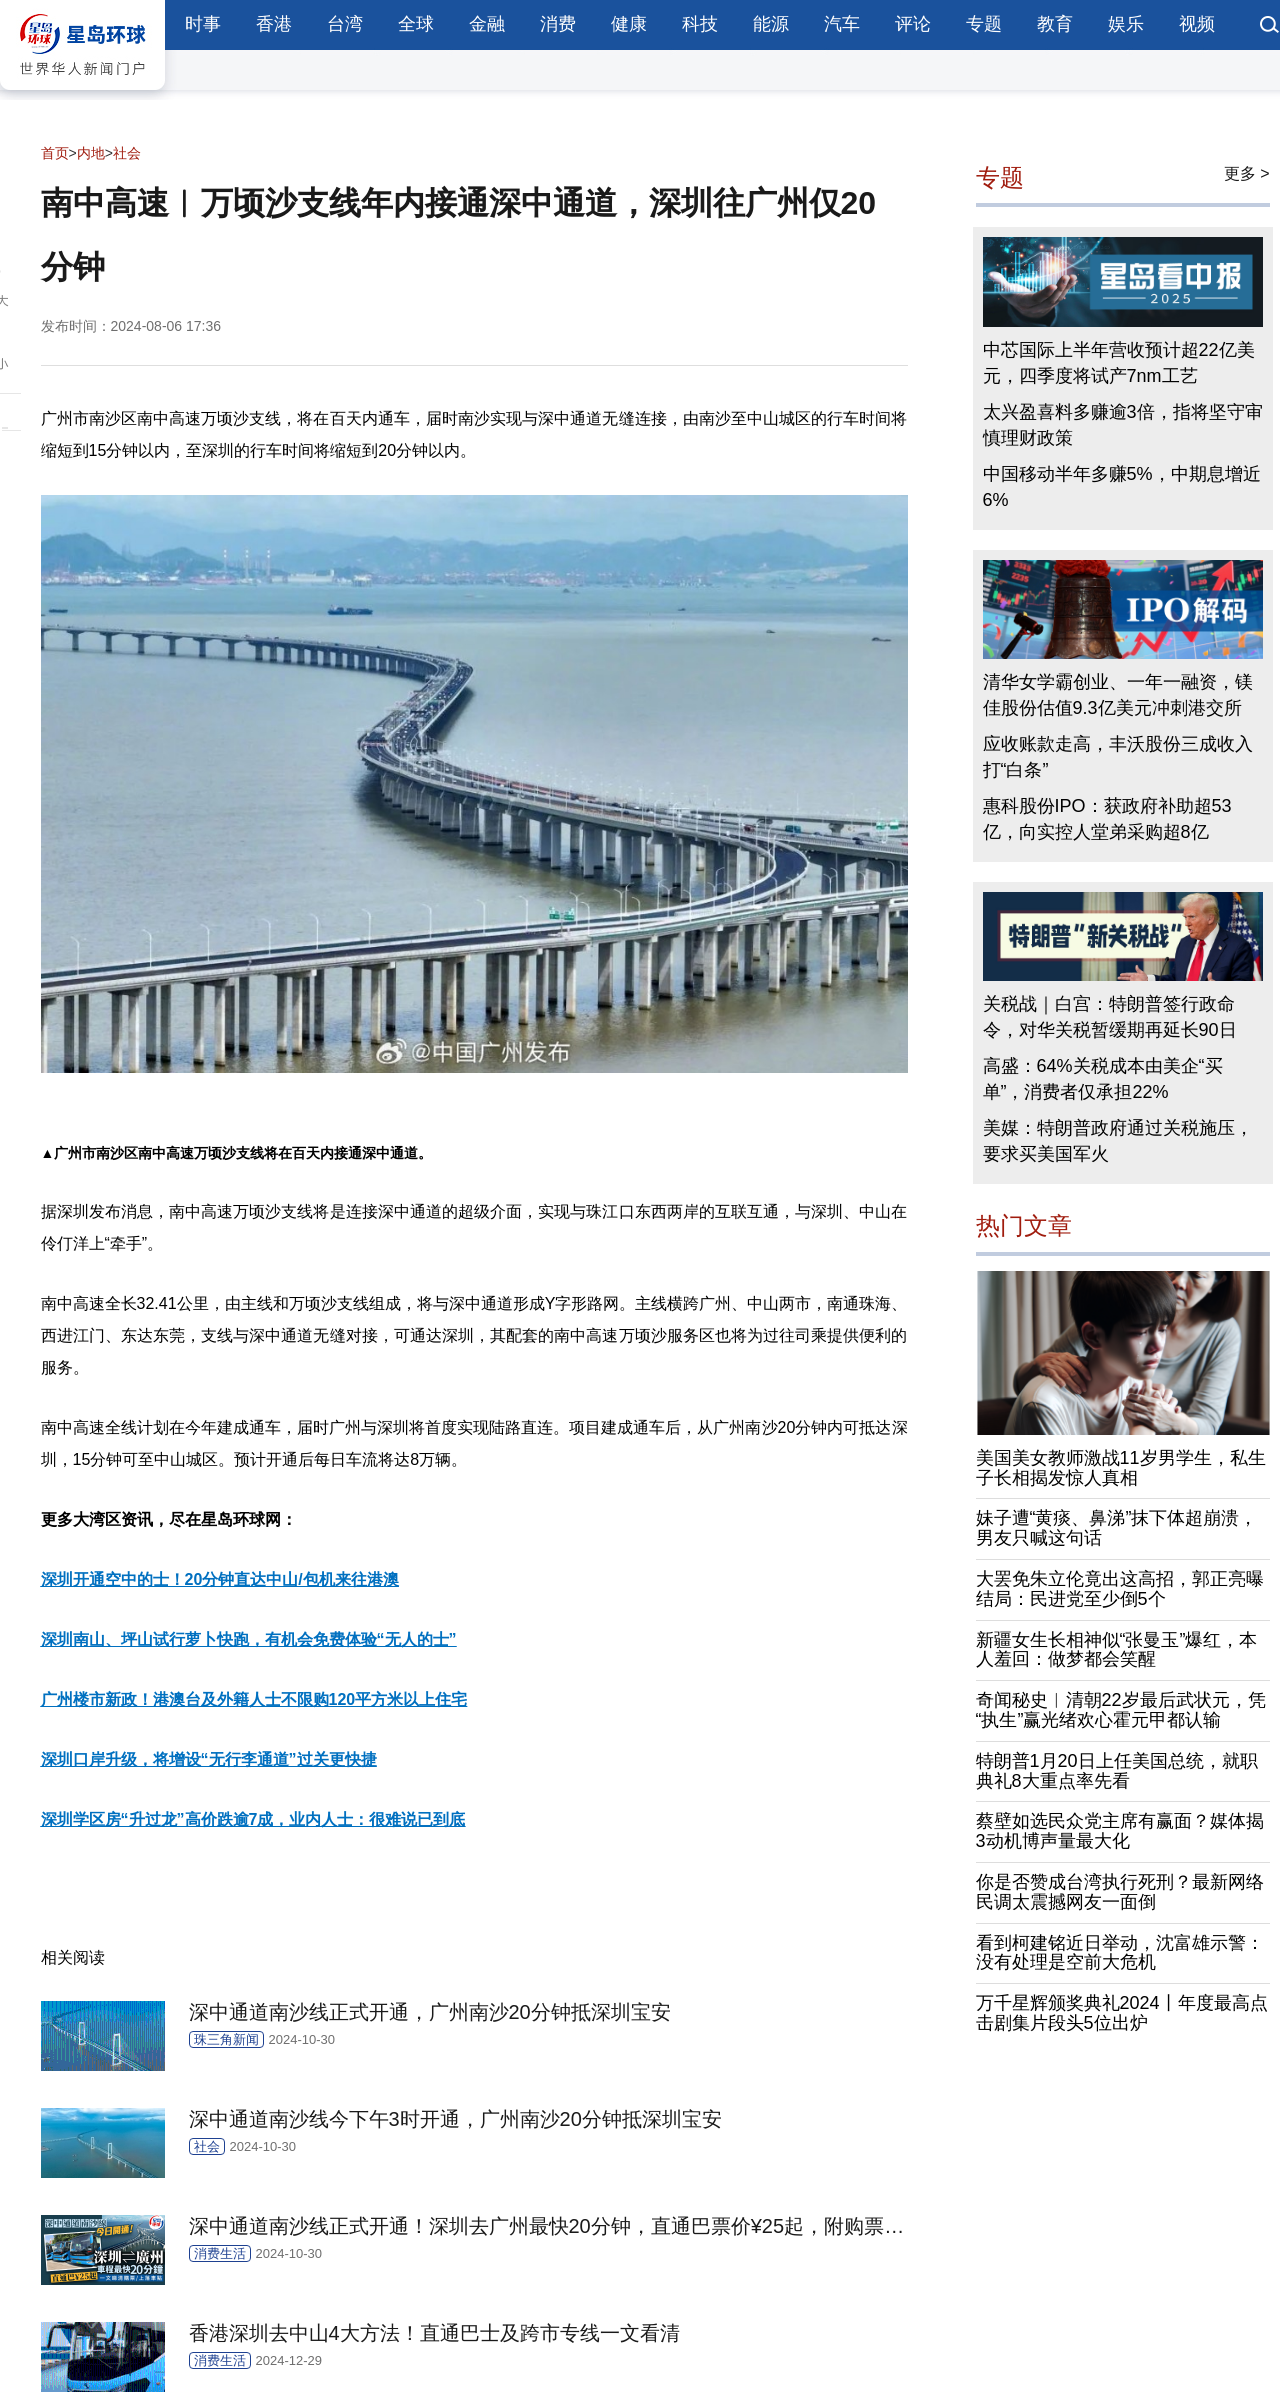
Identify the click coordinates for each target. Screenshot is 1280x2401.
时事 (203, 24)
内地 (91, 153)
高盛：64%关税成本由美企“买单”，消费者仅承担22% (1103, 1079)
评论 (913, 24)
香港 (274, 24)
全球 (416, 24)
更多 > (1247, 173)
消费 (558, 24)
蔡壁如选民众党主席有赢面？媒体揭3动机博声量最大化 (1120, 1831)
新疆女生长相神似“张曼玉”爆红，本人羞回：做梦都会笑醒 (1117, 1650)
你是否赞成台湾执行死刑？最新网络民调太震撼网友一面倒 (1120, 1892)
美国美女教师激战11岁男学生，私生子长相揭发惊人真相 (1121, 1468)
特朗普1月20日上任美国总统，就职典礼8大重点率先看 (1117, 1771)
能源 (771, 24)
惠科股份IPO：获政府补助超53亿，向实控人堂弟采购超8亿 (1107, 819)
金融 (487, 24)
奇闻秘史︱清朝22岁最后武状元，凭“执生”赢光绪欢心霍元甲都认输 (1121, 1710)
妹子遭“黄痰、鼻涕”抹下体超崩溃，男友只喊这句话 (1117, 1528)
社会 (127, 153)
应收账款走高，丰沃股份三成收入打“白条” (1118, 757)
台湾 (345, 24)
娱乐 (1126, 24)
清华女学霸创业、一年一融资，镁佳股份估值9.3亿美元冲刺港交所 (1118, 695)
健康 (629, 24)
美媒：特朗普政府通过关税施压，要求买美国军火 (1118, 1141)
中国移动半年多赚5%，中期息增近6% (1122, 487)
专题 (984, 24)
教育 (1055, 24)
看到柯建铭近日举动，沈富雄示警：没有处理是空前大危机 (1120, 1953)
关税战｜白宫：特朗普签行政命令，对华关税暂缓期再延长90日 (1110, 1017)
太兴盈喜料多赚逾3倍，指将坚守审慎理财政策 (1123, 425)
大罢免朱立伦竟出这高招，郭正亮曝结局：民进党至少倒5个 (1120, 1589)
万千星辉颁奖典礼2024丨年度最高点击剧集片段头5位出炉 (1122, 2013)
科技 (700, 24)
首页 (55, 153)
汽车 (842, 24)
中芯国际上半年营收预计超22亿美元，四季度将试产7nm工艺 (1119, 363)
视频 (1197, 24)
